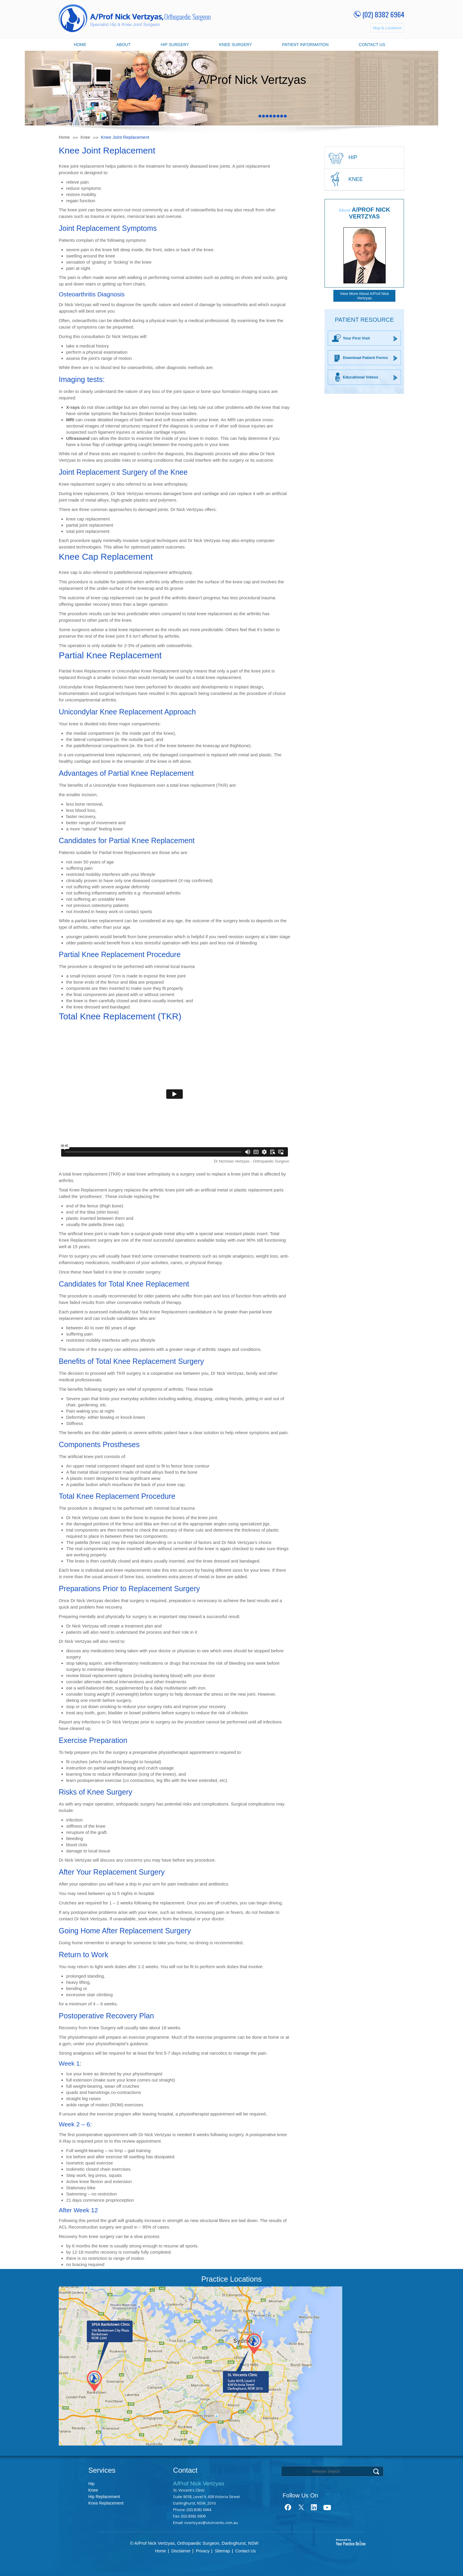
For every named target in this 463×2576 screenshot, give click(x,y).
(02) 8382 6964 (383, 14)
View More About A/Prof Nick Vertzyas (364, 295)
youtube (327, 2507)
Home (80, 44)
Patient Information (305, 44)
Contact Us (372, 44)
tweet (301, 2507)
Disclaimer (180, 2551)
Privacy (202, 2551)
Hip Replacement (104, 2496)
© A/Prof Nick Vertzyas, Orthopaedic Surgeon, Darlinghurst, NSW (194, 2543)
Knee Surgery (235, 44)
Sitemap (222, 2551)
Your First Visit (356, 338)
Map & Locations (387, 28)
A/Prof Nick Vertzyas (369, 213)
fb (288, 2507)
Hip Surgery (175, 44)
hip (352, 157)
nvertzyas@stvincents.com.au (211, 2522)
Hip (91, 2483)
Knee (85, 137)
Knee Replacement (105, 2503)
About (123, 44)
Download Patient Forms (365, 357)
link (314, 2507)
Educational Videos (360, 377)
